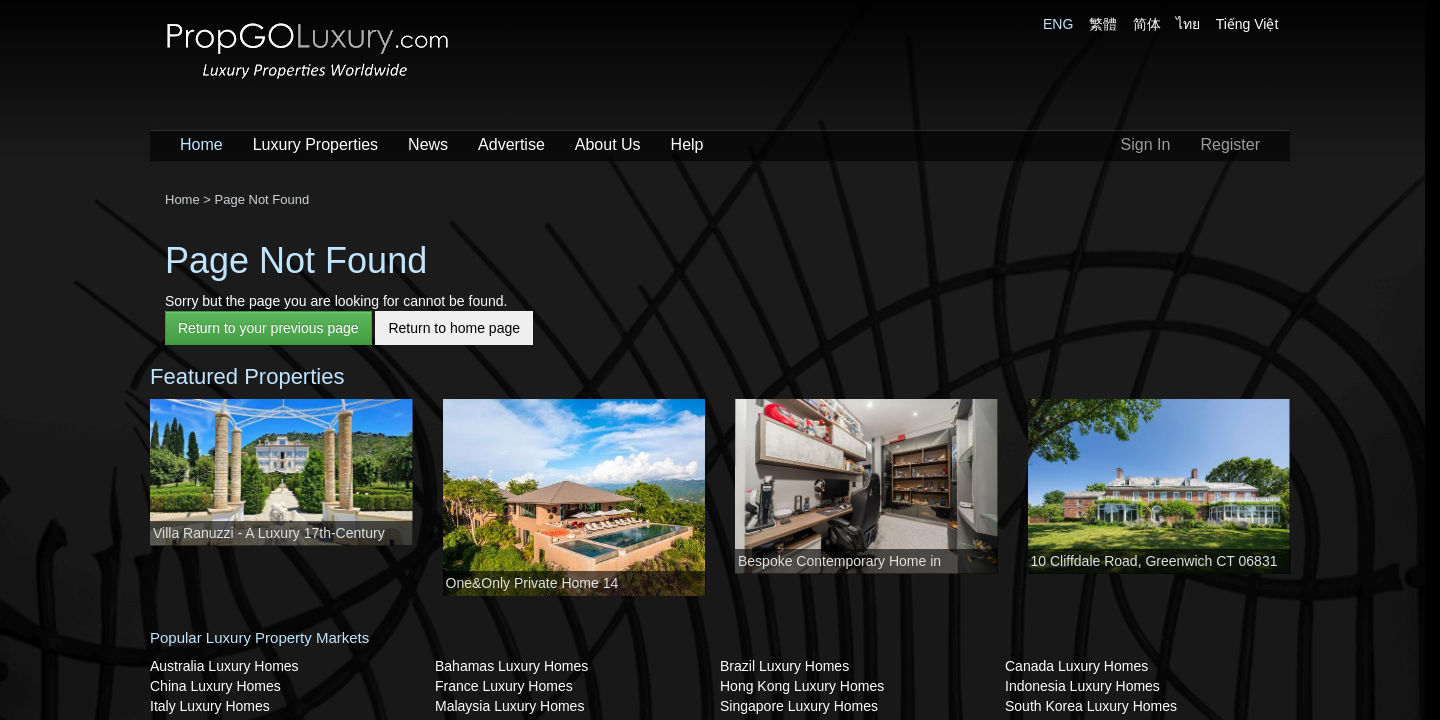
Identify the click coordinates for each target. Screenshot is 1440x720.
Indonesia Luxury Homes (1082, 686)
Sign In (1146, 144)
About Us (608, 144)
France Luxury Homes (504, 686)
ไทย (1188, 24)
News (428, 144)
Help (687, 144)
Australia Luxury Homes (224, 666)
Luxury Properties (315, 144)
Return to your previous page (268, 328)
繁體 (1103, 24)
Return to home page (454, 328)
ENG (1058, 24)
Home (201, 144)
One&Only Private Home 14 (532, 583)
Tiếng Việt (1247, 24)
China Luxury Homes (215, 686)
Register (1230, 144)
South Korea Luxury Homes (1091, 706)
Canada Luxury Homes (1076, 666)
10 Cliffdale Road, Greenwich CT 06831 (1154, 561)
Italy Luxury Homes (210, 706)
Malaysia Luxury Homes (509, 706)
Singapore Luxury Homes (799, 706)
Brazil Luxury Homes (784, 666)
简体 (1147, 24)
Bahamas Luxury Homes (511, 666)
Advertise (511, 144)
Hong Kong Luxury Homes (802, 686)
